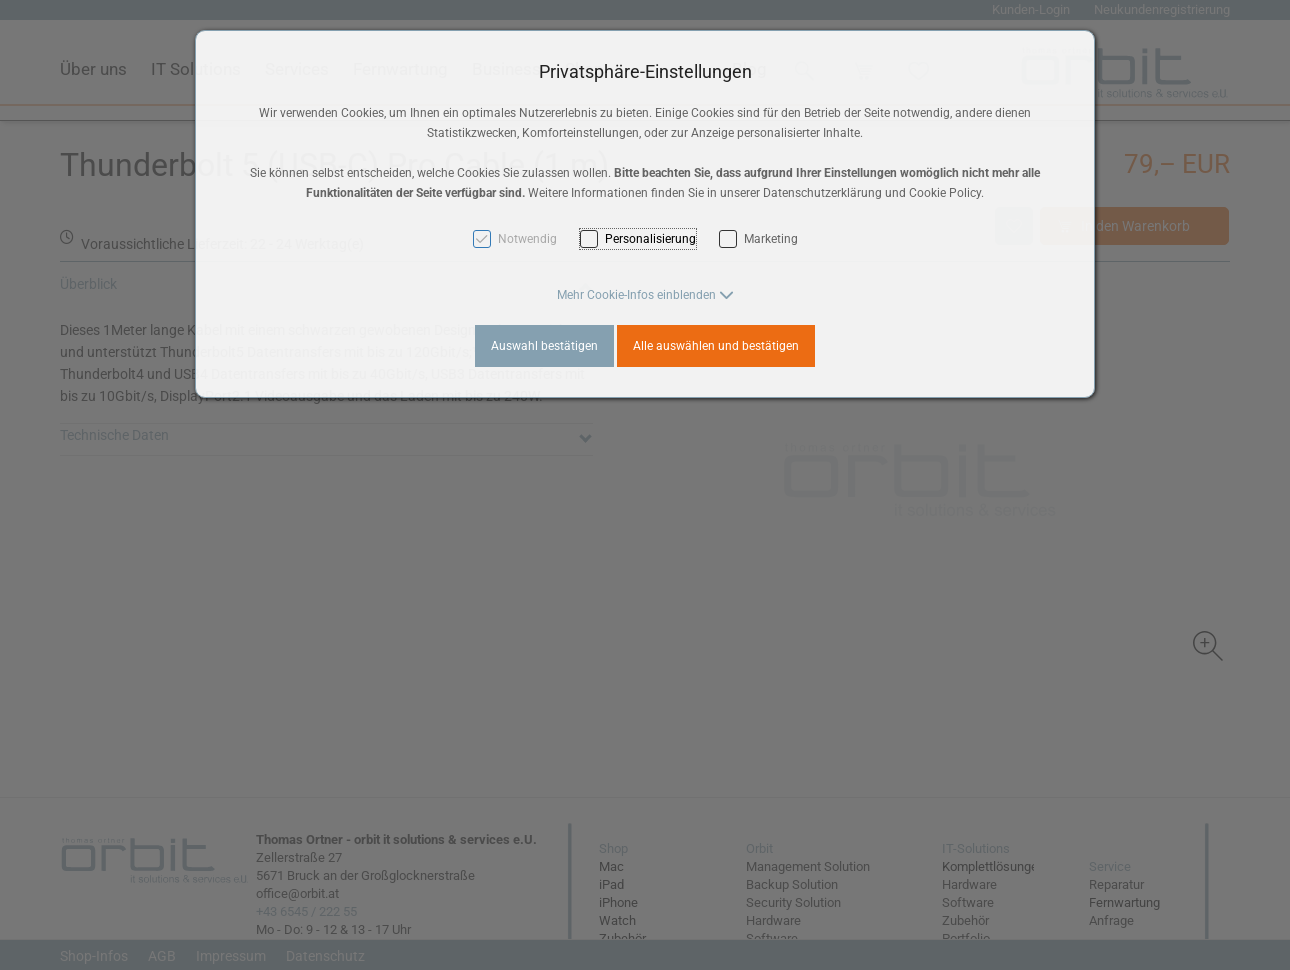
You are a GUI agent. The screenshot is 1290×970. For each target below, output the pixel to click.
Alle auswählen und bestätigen (716, 346)
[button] (645, 295)
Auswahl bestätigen (544, 346)
